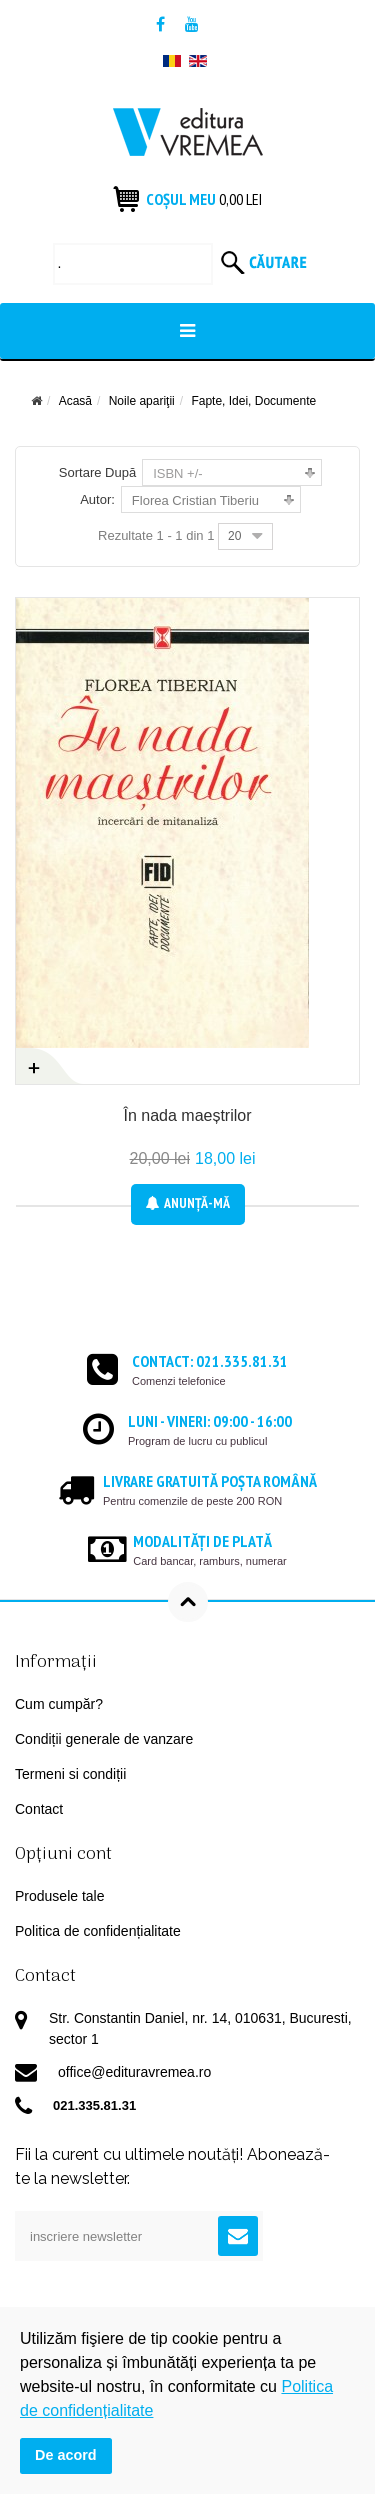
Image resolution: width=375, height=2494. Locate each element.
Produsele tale (60, 1896)
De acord (66, 2455)
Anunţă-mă (188, 1203)
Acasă (75, 401)
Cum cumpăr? (59, 1704)
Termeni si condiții (70, 1774)
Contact (39, 1809)
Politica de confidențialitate (98, 1931)
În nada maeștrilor (187, 1115)
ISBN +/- (178, 473)
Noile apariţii (142, 401)
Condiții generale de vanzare (104, 1739)
